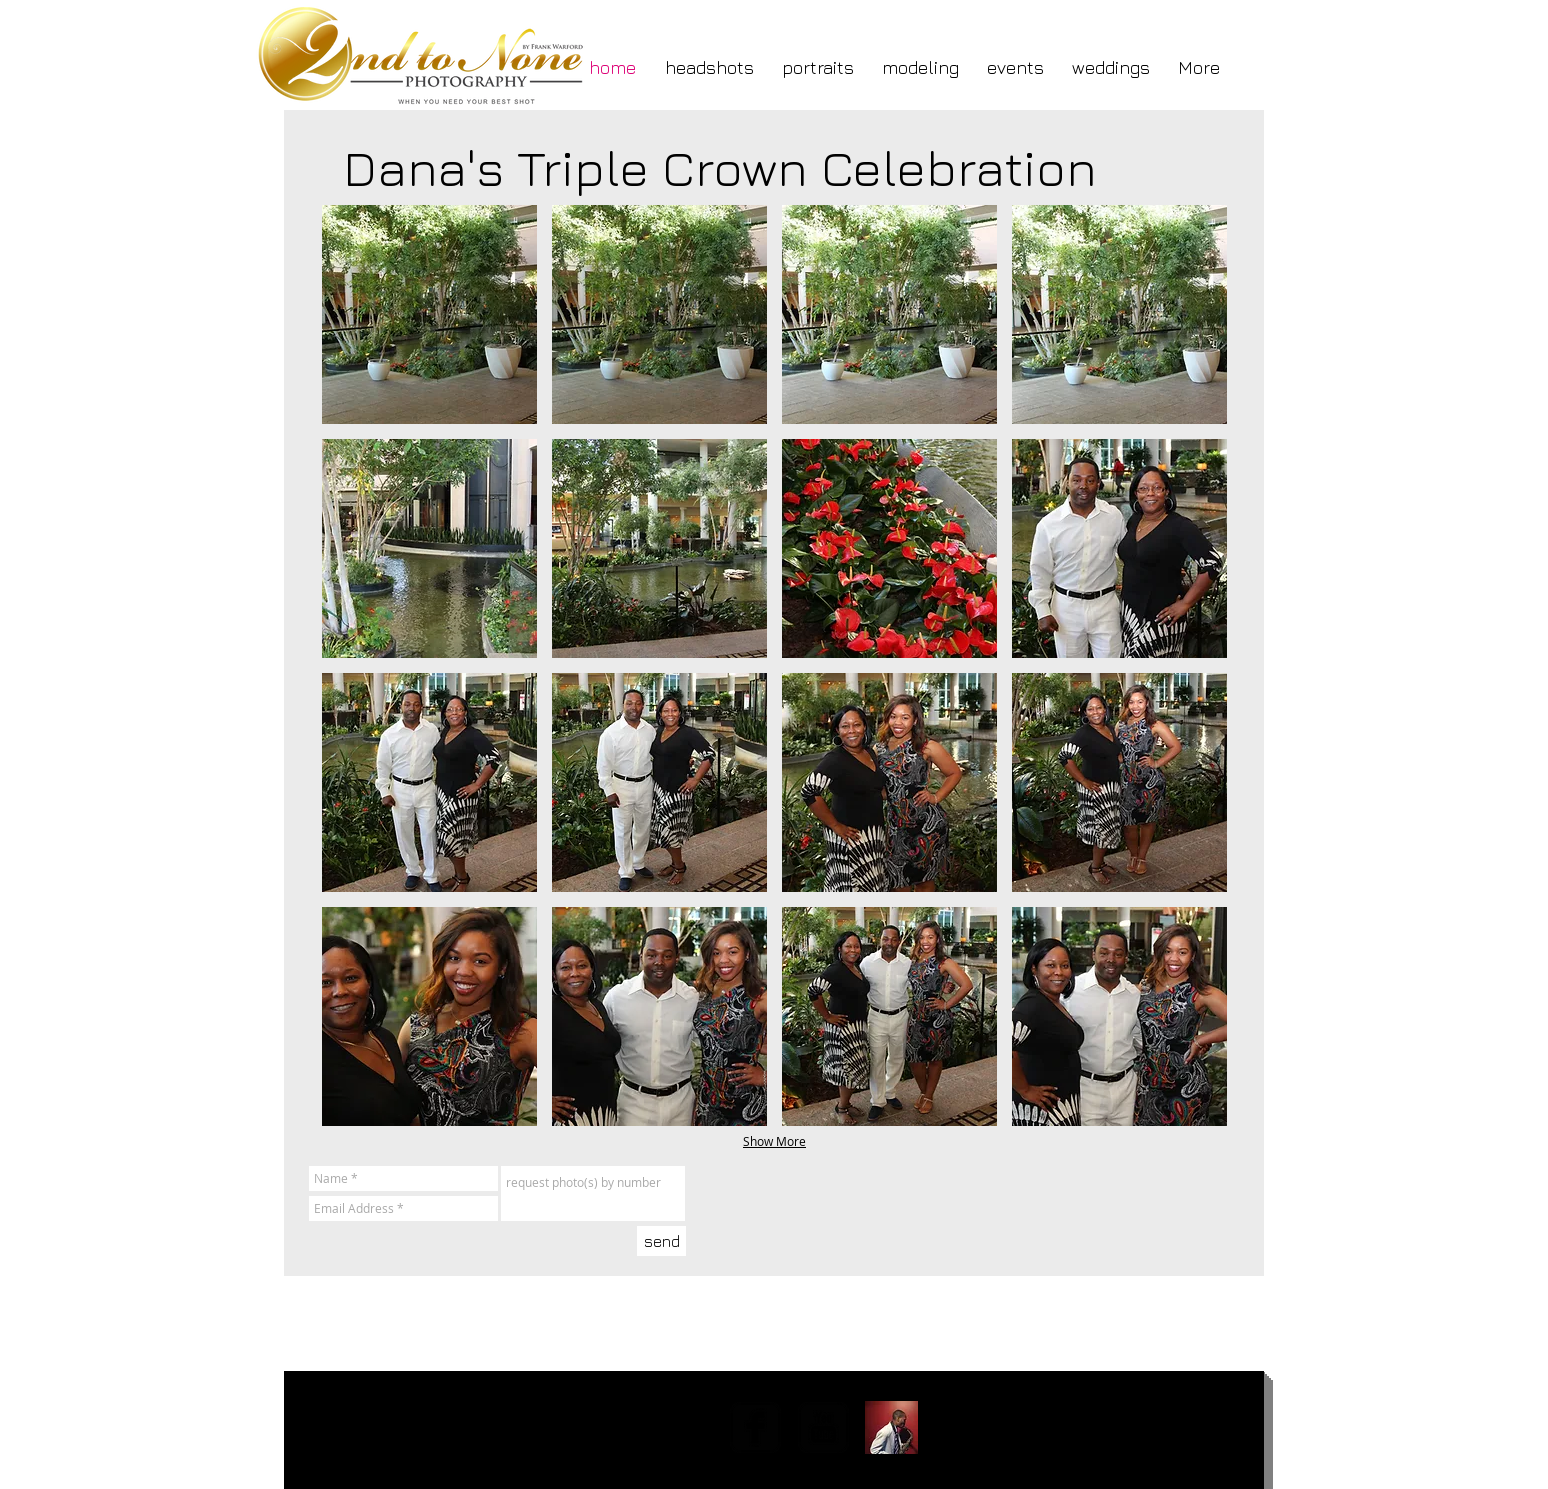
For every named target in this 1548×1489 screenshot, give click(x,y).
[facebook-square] (755, 1427)
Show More (774, 1141)
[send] (661, 1241)
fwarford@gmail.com (402, 1422)
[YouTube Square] (823, 1427)
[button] (429, 314)
